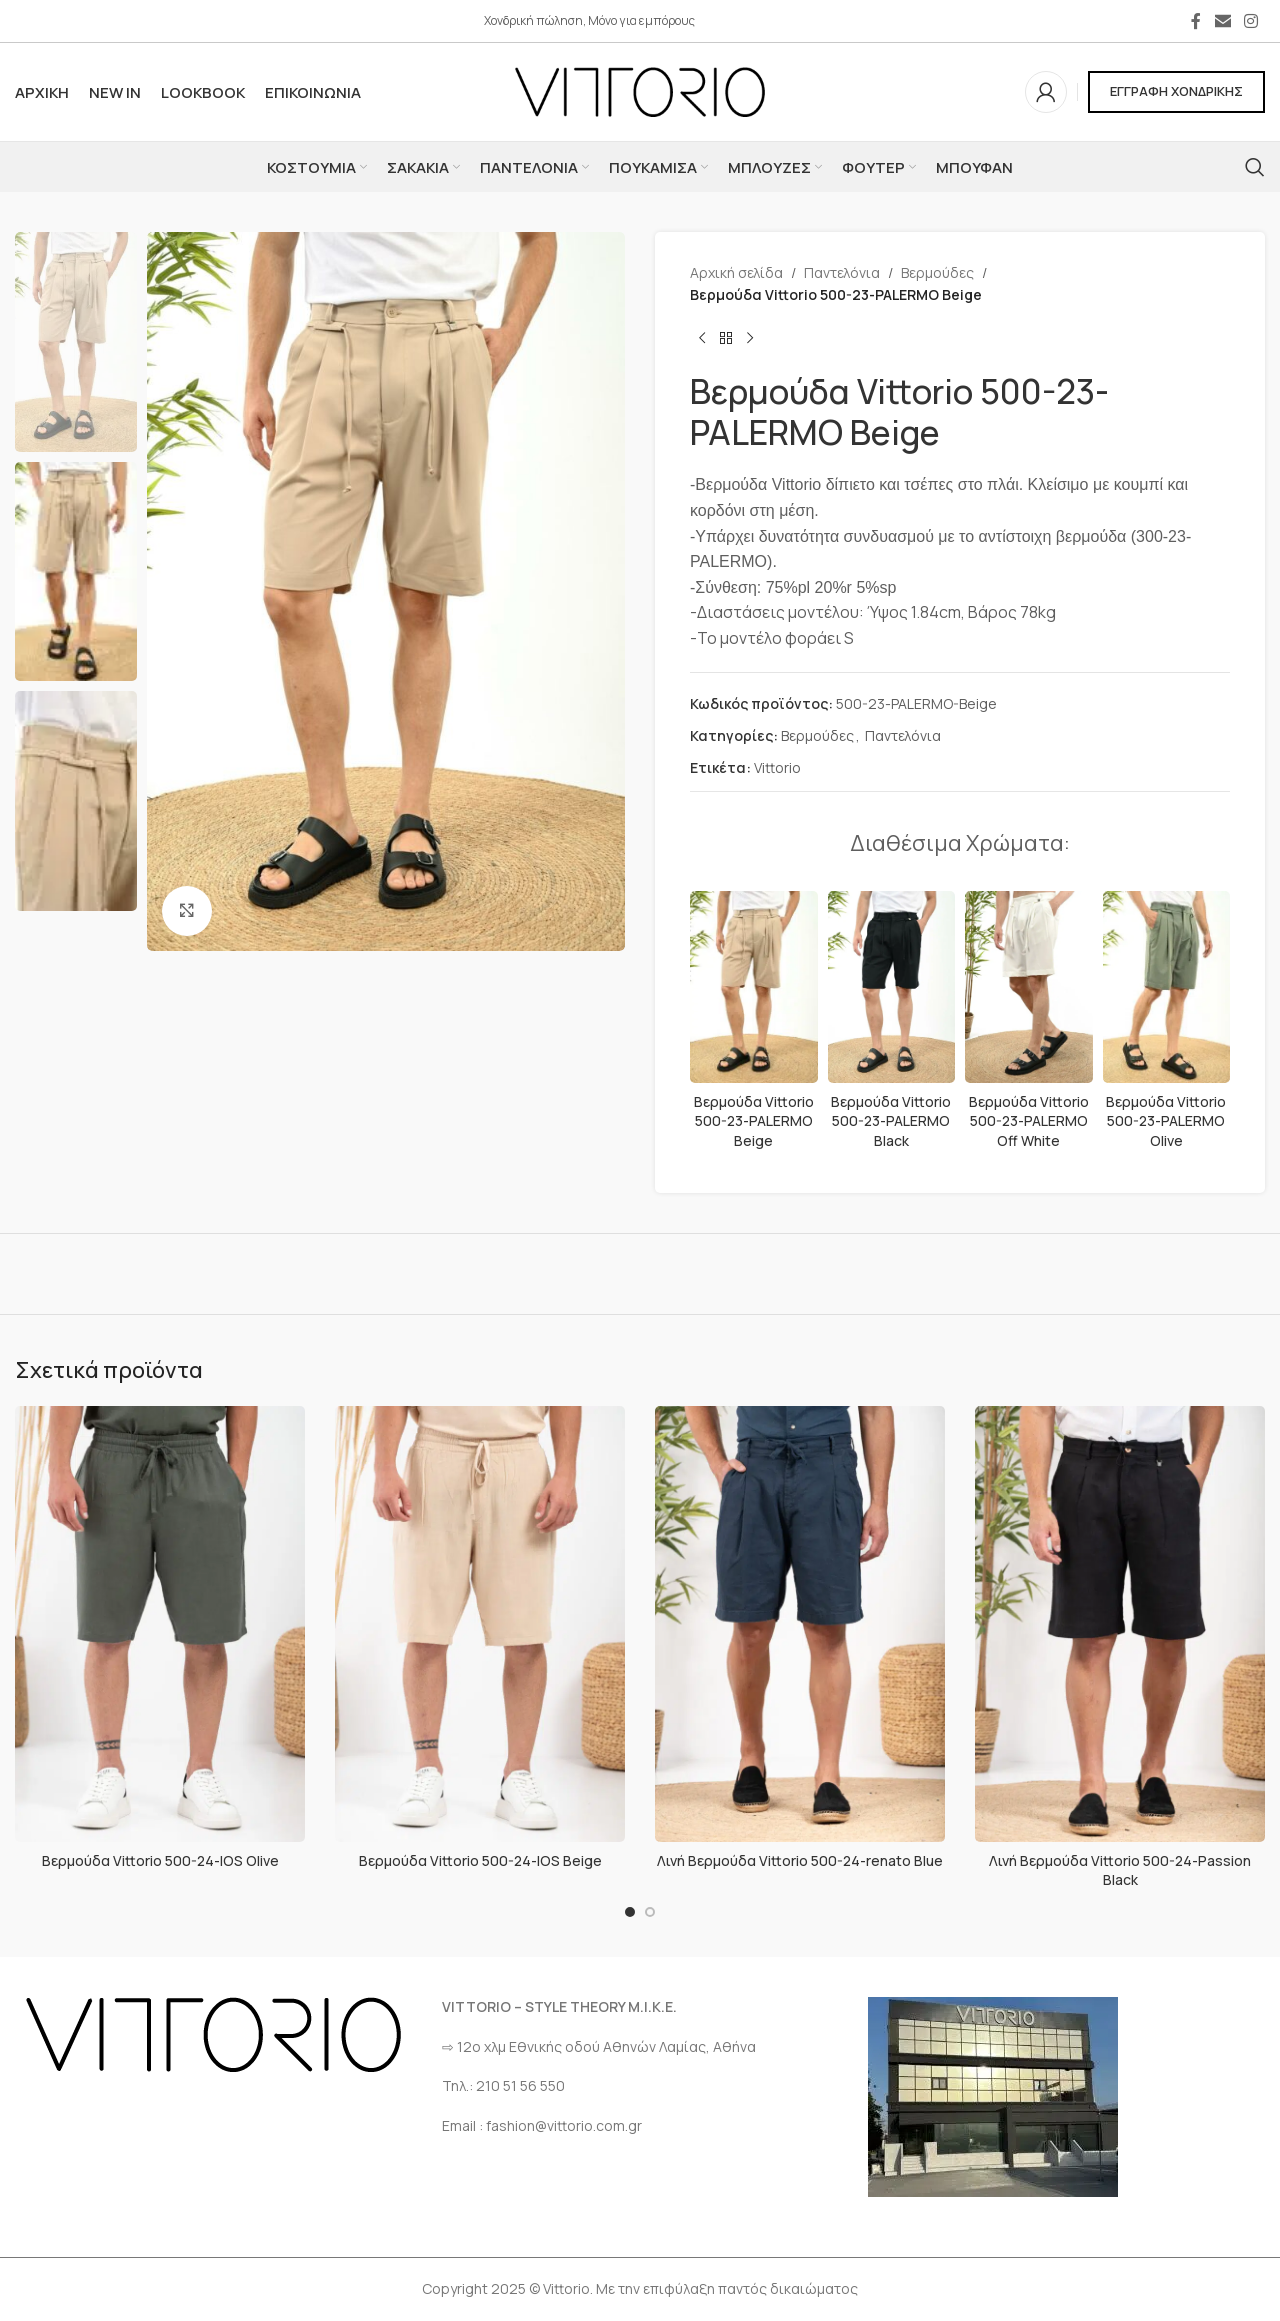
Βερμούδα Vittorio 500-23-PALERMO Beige (754, 1121)
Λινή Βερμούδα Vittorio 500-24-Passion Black (1120, 1870)
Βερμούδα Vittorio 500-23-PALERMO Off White (1029, 1121)
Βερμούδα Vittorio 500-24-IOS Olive (160, 1860)
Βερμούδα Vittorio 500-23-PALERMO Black (891, 1121)
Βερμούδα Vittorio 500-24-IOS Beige (480, 1860)
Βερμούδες (937, 272)
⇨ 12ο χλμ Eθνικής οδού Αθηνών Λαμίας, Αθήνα (599, 2046)
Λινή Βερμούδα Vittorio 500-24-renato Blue (800, 1860)
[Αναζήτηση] (1255, 167)
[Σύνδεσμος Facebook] (1196, 21)
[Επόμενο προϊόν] (750, 339)
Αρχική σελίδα (736, 272)
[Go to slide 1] (630, 1912)
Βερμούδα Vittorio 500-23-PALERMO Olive (1166, 1121)
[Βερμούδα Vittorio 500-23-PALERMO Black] (892, 987)
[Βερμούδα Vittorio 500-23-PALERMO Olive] (1167, 987)
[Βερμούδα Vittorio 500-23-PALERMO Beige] (754, 987)
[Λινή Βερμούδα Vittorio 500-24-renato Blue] (800, 1624)
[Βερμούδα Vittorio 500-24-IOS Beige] (480, 1624)
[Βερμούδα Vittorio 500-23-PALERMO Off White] (1029, 987)
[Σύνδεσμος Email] (1222, 21)
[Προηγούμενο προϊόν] (702, 339)
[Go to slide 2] (650, 1912)
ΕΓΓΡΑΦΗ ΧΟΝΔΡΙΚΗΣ (1176, 91)
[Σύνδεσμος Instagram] (1251, 21)
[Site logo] (640, 90)
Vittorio (777, 767)
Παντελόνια (842, 272)
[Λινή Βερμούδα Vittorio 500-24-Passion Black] (1120, 1624)
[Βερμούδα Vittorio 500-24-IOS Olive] (160, 1624)
